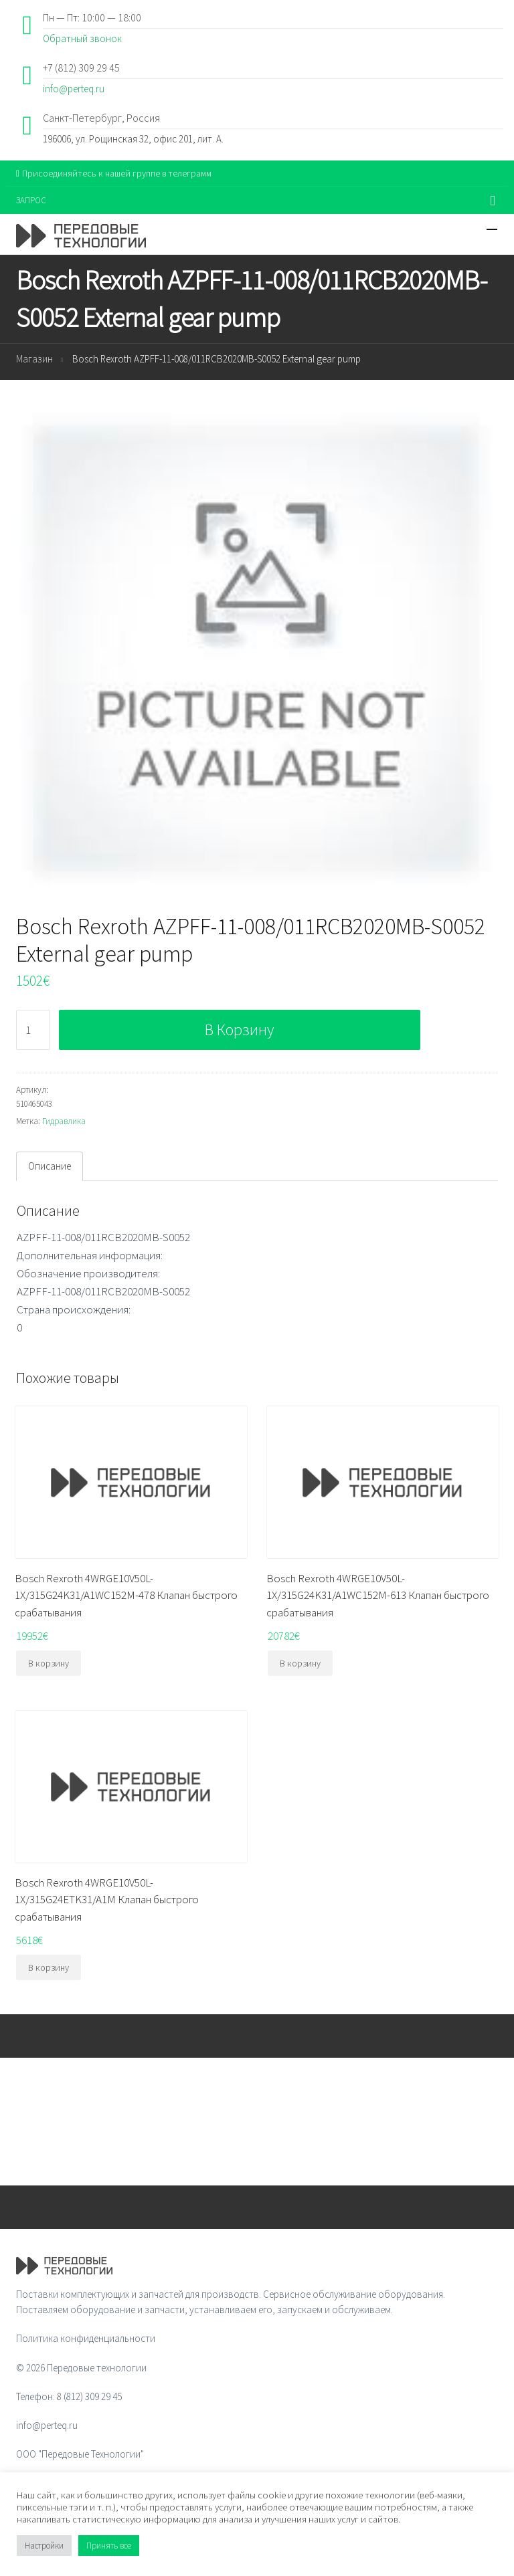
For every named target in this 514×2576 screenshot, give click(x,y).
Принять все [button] (108, 2545)
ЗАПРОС (31, 200)
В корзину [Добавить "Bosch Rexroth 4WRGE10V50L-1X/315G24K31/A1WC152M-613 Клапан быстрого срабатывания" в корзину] (300, 1663)
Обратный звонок (82, 38)
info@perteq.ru (73, 88)
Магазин (34, 358)
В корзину (239, 1029)
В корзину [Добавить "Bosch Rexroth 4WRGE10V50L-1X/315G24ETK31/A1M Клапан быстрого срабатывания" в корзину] (48, 1967)
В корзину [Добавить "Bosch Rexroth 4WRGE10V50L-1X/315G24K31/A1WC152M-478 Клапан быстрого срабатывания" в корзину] (48, 1663)
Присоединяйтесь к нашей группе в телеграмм (113, 173)
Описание (49, 1166)
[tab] (49, 1166)
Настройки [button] (44, 2545)
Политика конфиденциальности (85, 2338)
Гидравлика (64, 1121)
